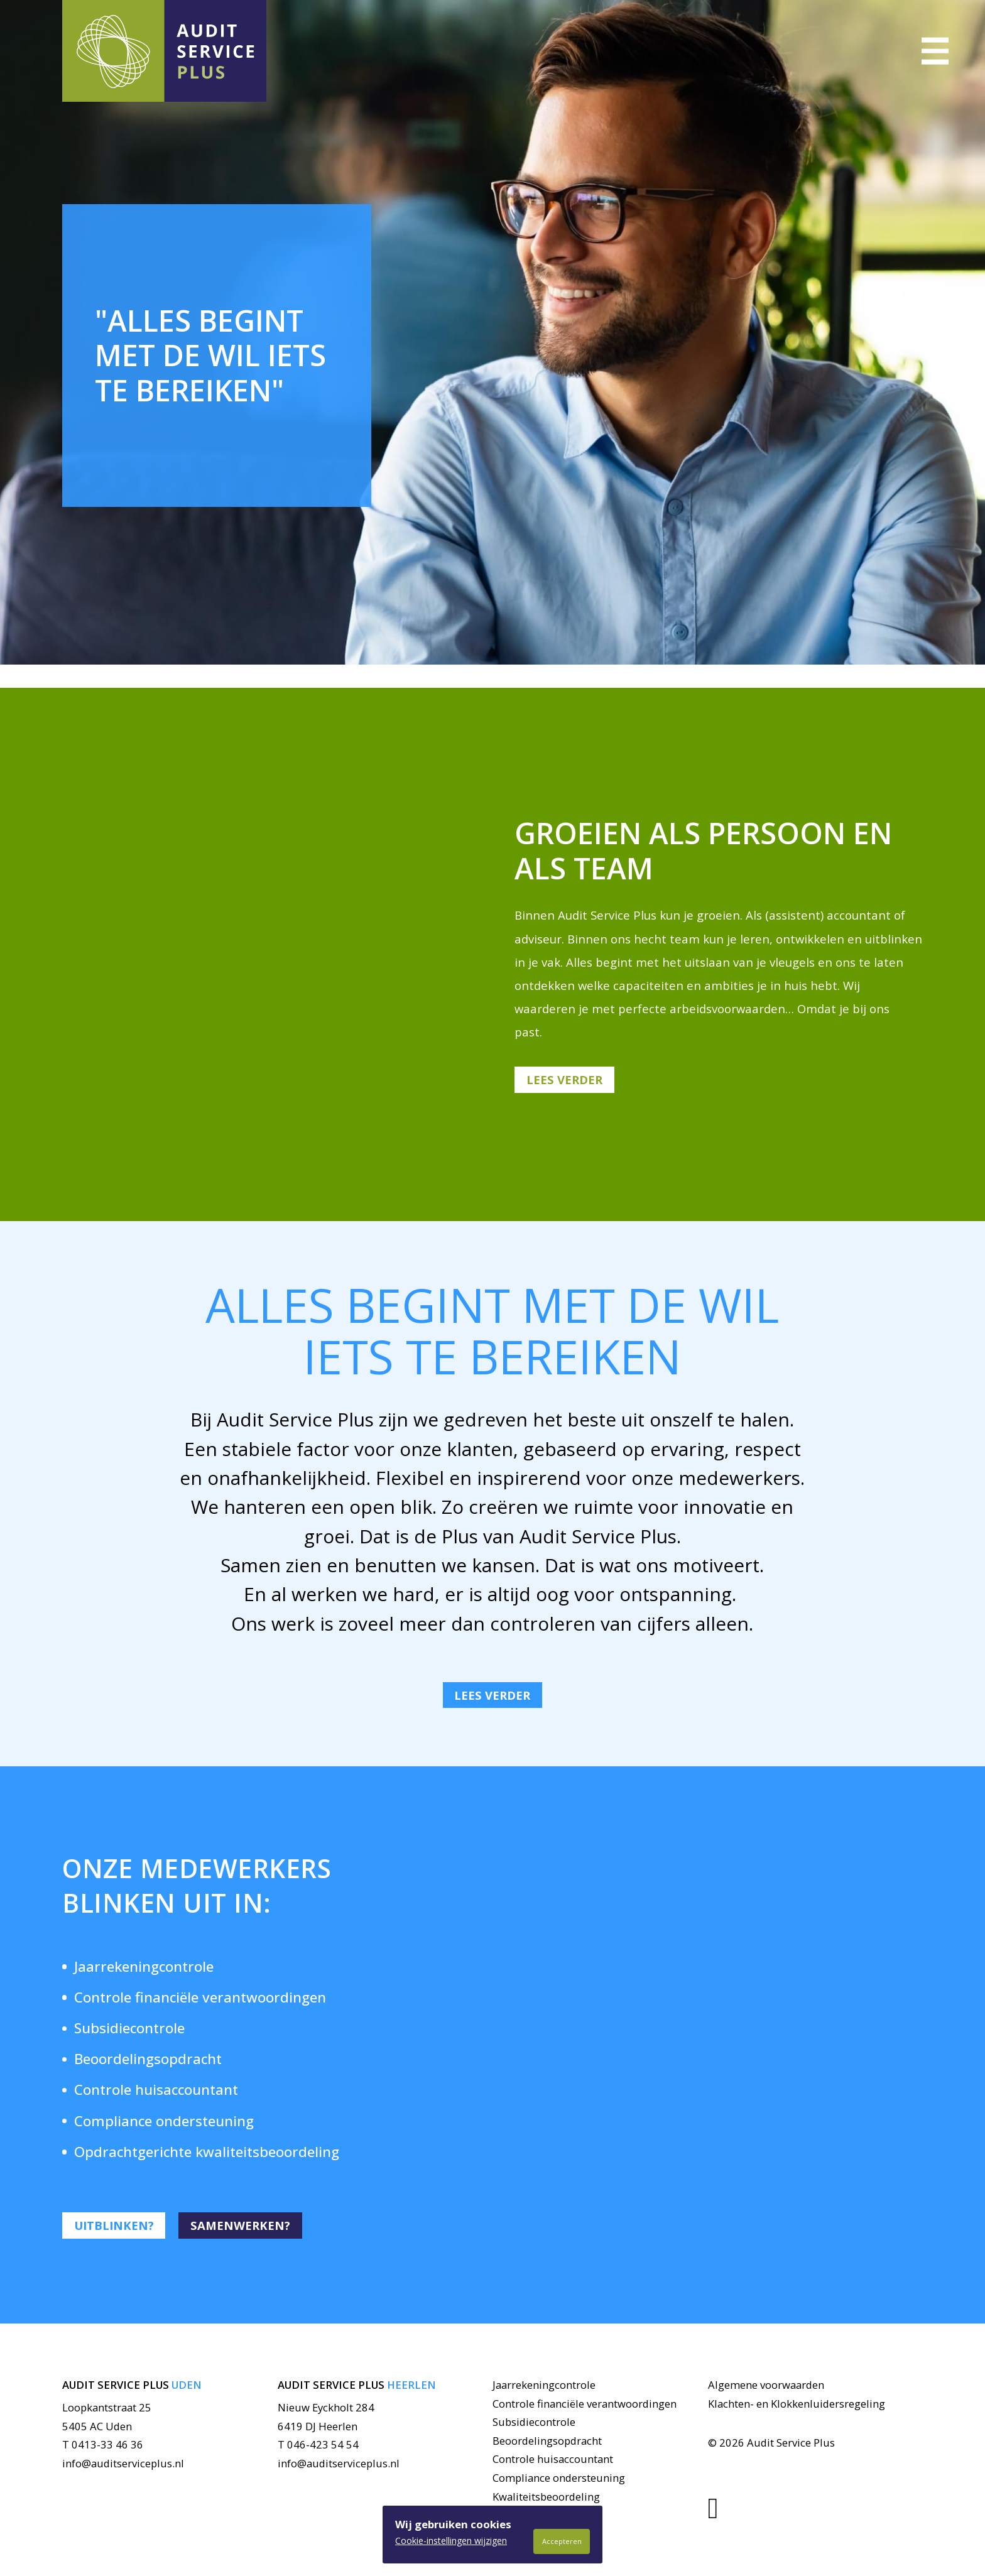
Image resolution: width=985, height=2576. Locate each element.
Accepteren (562, 2541)
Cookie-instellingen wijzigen (451, 2540)
